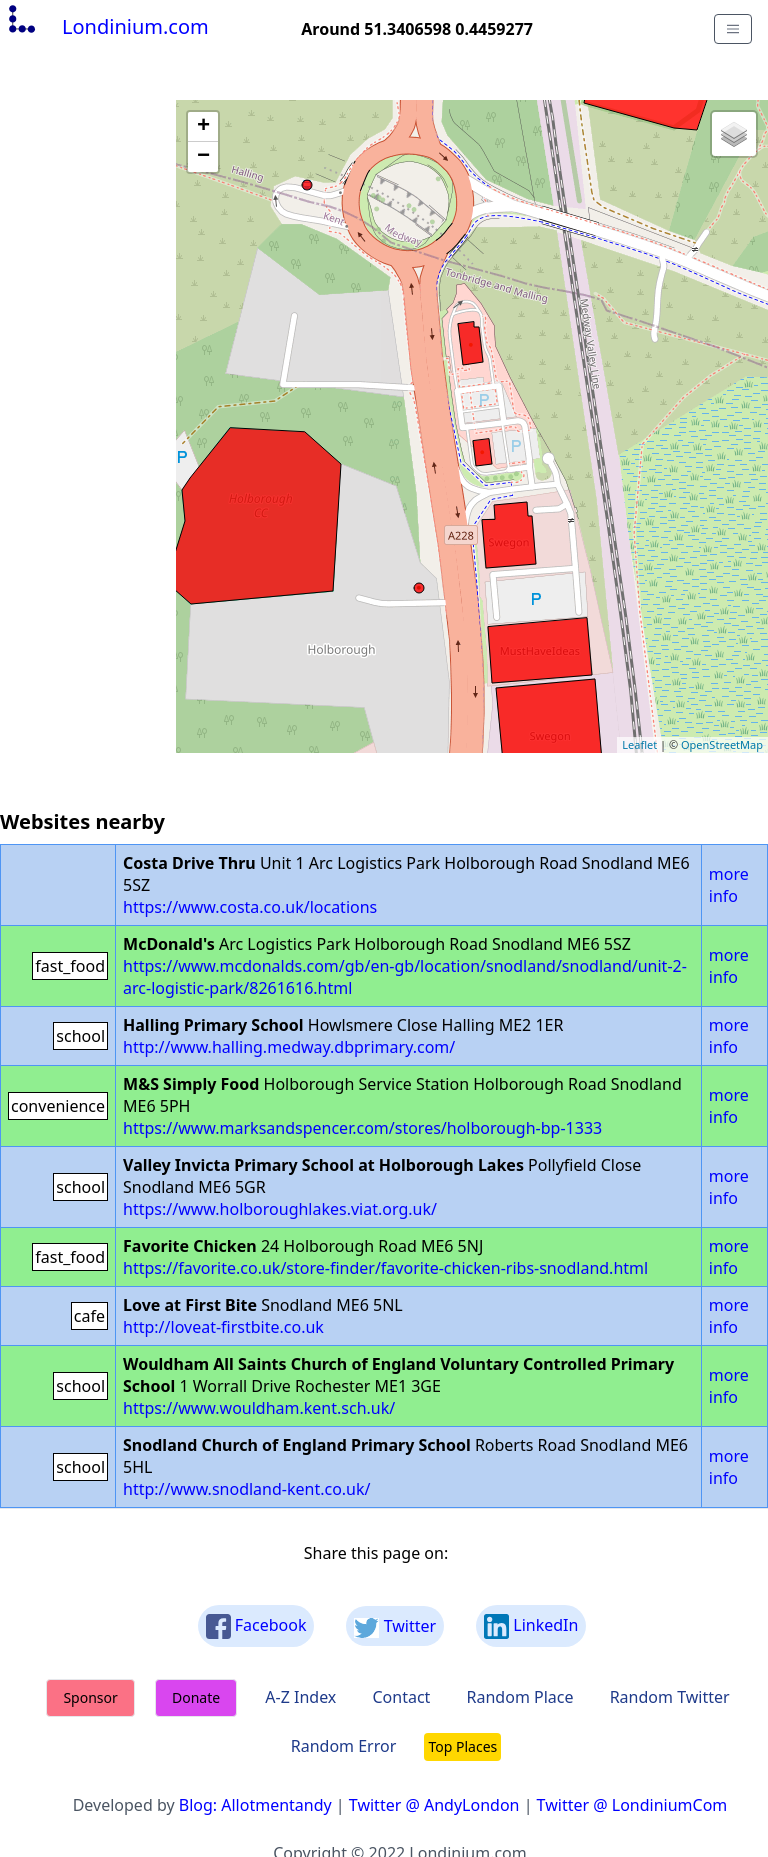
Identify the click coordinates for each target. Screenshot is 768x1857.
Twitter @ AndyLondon (434, 1805)
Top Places (462, 1746)
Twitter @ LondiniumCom (632, 1805)
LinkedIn (531, 1626)
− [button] (203, 157)
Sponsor (90, 1697)
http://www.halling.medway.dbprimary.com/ (289, 1047)
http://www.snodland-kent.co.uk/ (246, 1489)
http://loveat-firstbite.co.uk (223, 1327)
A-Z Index (300, 1697)
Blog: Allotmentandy (255, 1805)
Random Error (344, 1746)
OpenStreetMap (722, 744)
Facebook (256, 1626)
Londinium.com (106, 26)
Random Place (520, 1697)
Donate (196, 1697)
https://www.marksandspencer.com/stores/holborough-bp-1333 (362, 1128)
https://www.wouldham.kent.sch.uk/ (259, 1408)
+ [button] (203, 127)
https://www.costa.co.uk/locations (250, 907)
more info (729, 885)
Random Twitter (670, 1697)
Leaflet (639, 744)
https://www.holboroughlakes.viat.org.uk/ (280, 1209)
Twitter (395, 1626)
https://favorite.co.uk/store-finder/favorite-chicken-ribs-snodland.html (385, 1268)
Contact (401, 1697)
